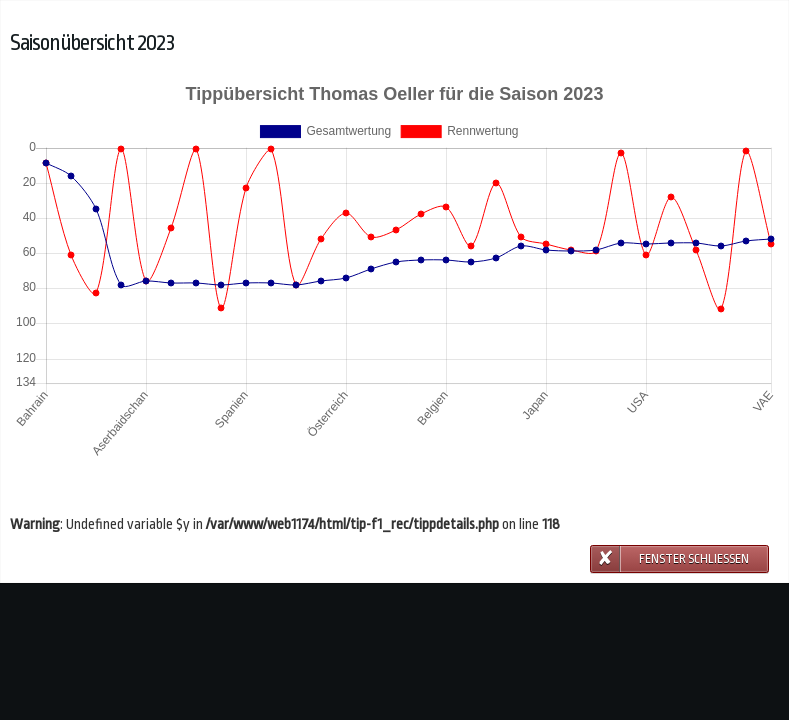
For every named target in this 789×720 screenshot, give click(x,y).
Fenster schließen (694, 559)
